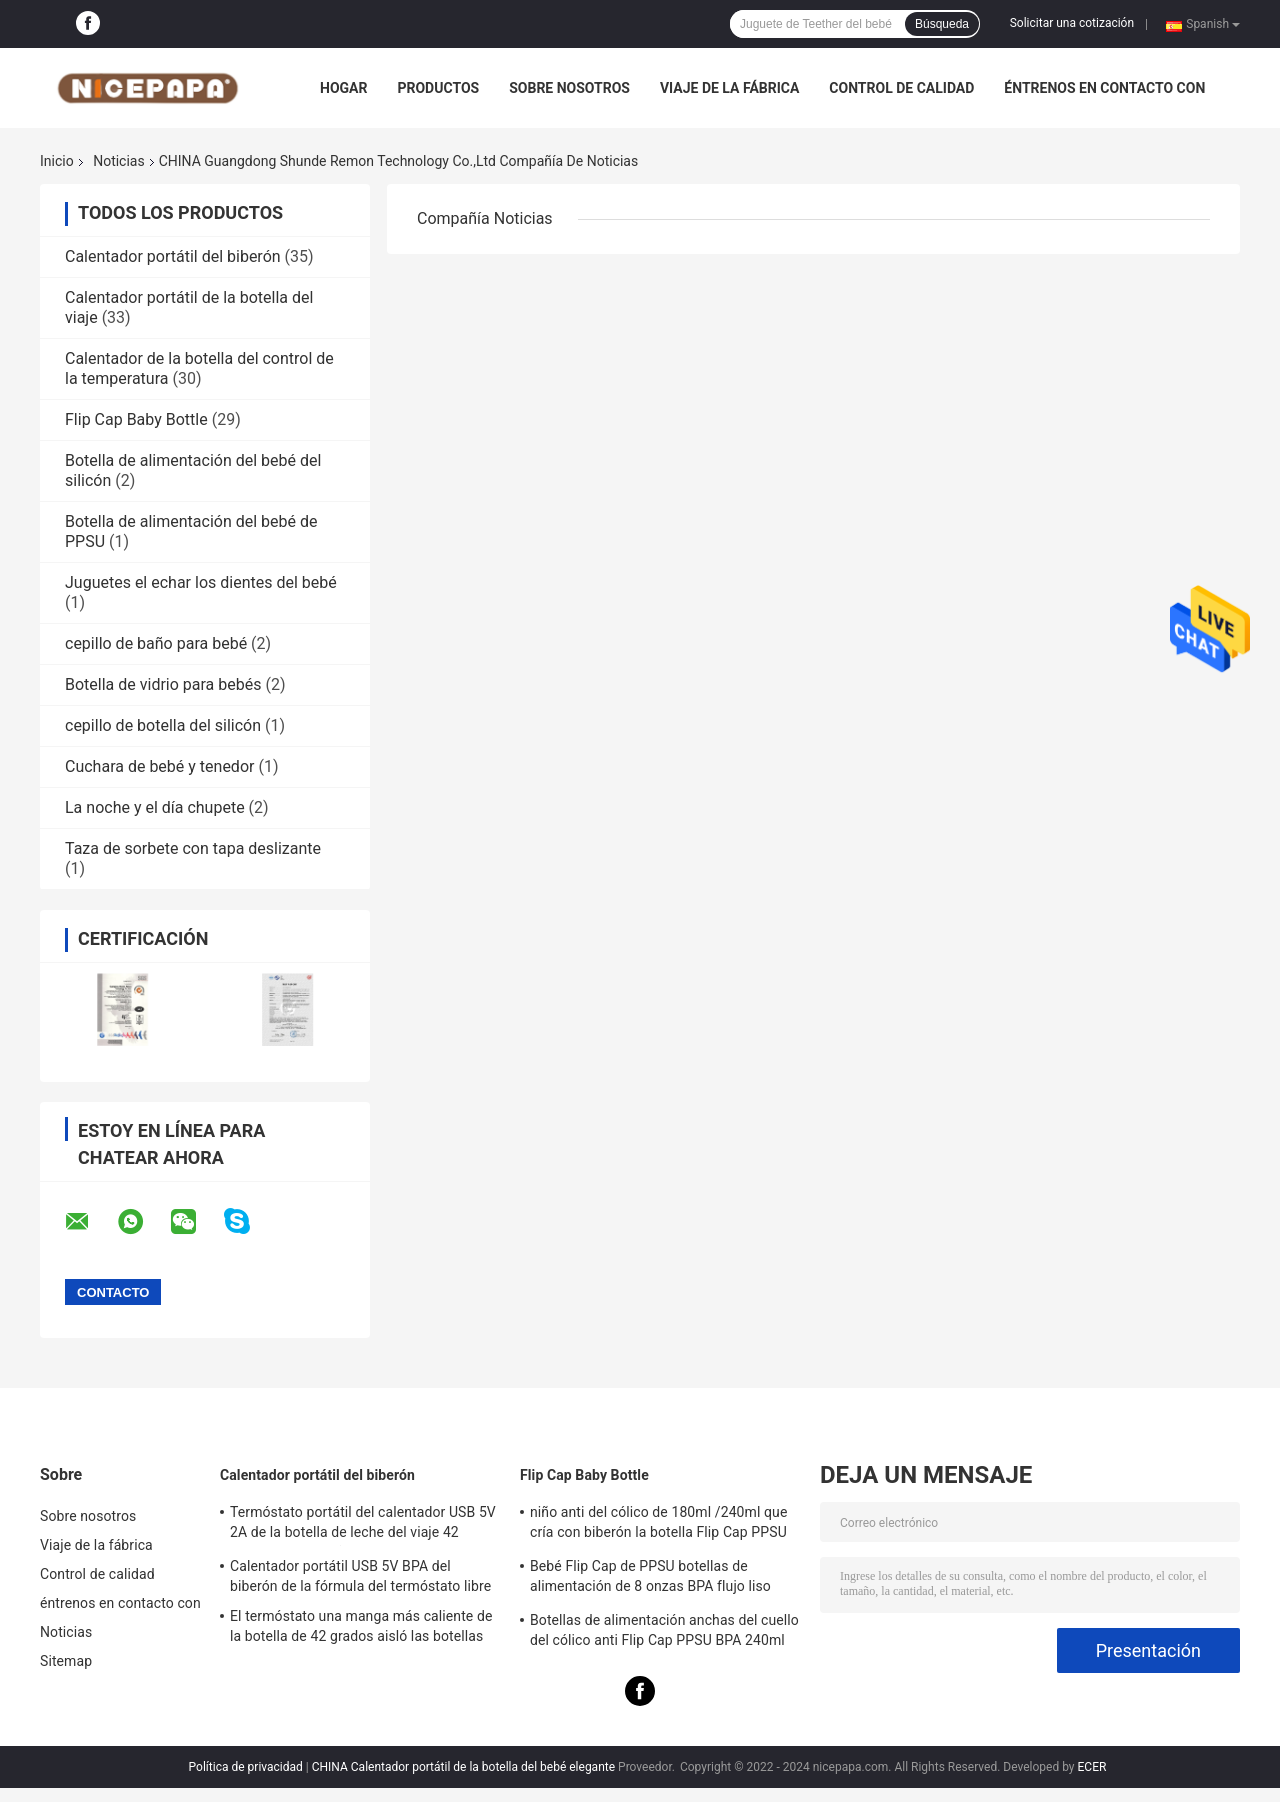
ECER (1092, 1767)
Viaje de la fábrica (729, 88)
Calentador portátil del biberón (173, 256)
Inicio (57, 161)
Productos (438, 88)
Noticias (119, 161)
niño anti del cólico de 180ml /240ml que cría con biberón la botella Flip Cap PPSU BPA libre (658, 1525)
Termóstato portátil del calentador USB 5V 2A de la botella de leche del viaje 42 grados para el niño (363, 1525)
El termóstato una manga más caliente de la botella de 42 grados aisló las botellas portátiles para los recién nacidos (361, 1629)
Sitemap (66, 1661)
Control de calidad (901, 88)
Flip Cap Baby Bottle (136, 419)
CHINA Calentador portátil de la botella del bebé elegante (463, 1767)
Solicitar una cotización (1072, 23)
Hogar (343, 88)
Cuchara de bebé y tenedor (159, 766)
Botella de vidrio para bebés (163, 684)
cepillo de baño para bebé (156, 643)
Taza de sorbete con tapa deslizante (193, 848)
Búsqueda (942, 24)
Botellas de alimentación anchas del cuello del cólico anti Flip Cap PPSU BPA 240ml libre (664, 1633)
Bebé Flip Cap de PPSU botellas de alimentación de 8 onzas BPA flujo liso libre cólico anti (650, 1579)
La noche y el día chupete (155, 807)
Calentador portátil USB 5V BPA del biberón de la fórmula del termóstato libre (360, 1576)
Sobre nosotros (569, 88)
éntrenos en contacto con (1104, 88)
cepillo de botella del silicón (163, 725)
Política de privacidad (246, 1767)
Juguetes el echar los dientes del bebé (201, 582)
